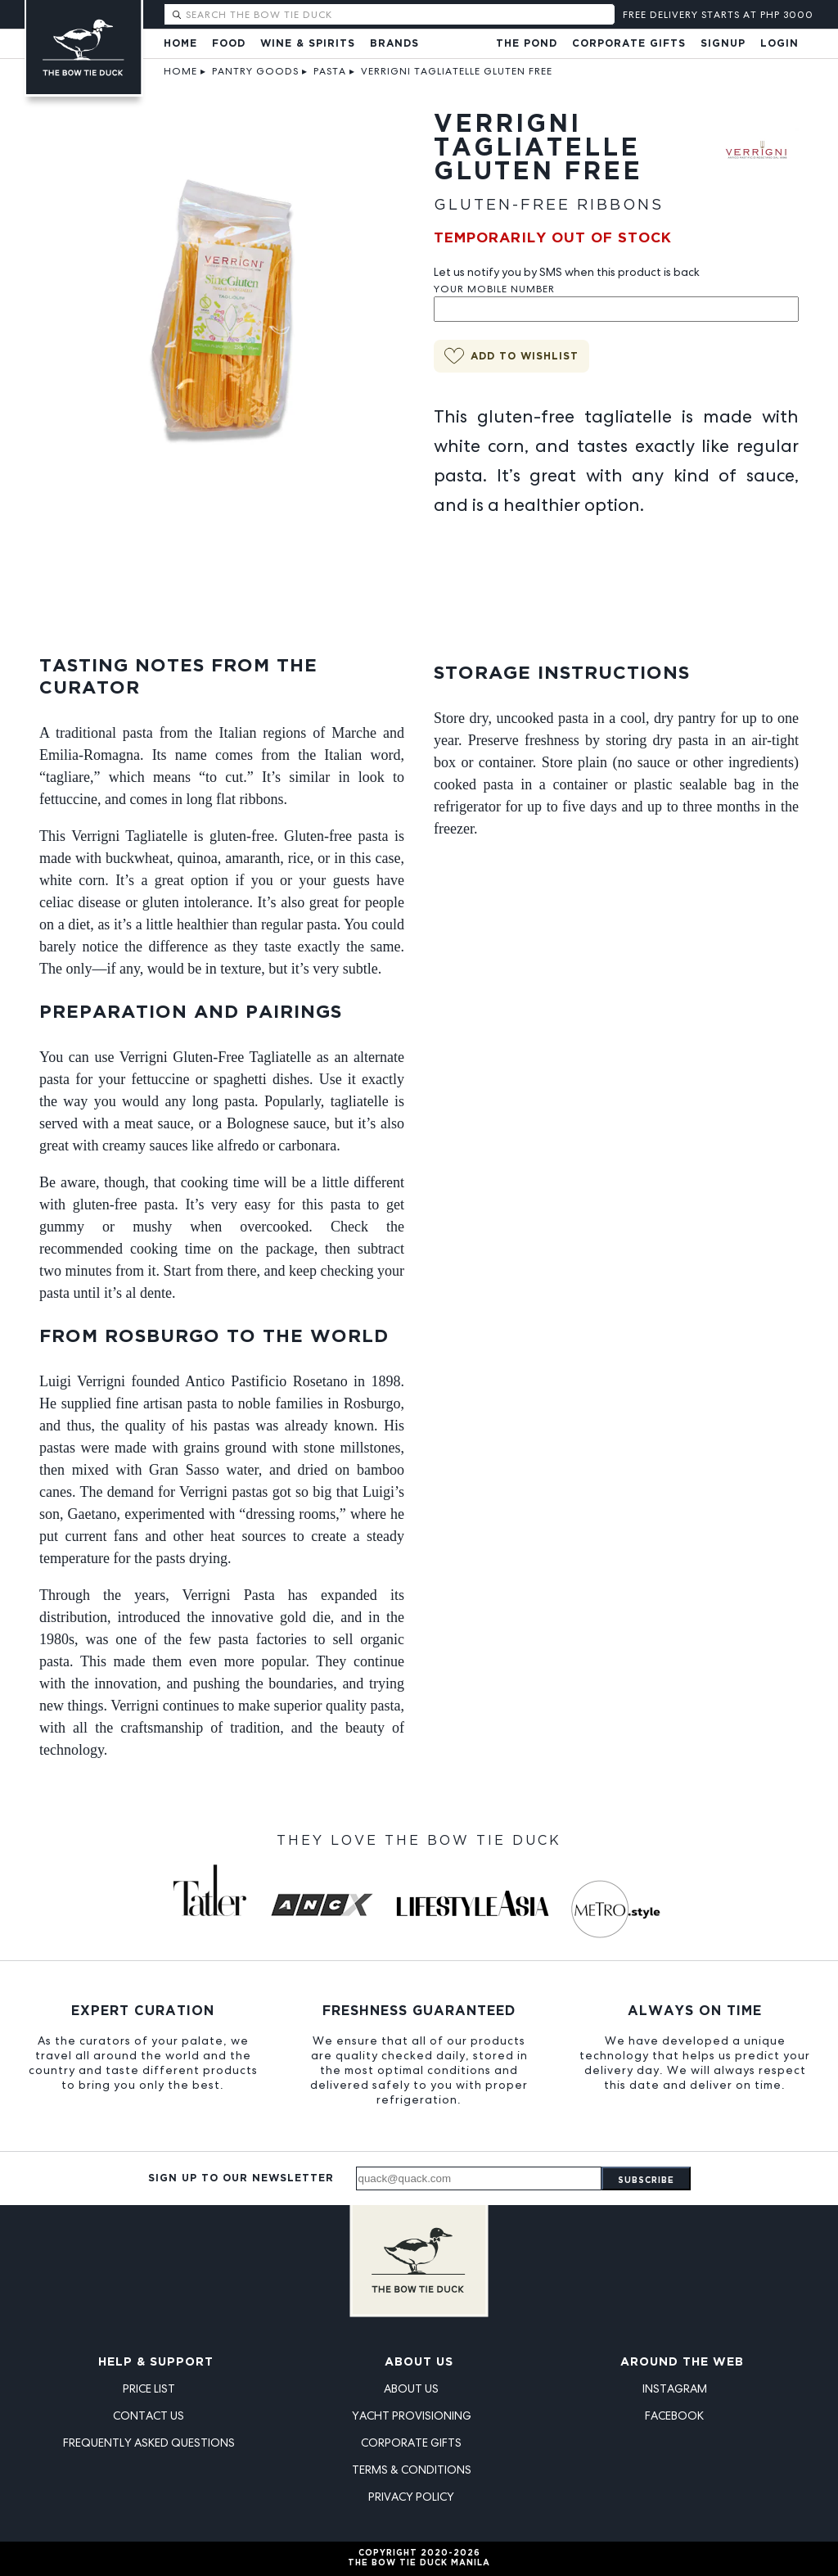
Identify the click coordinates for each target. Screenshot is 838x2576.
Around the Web (682, 2362)
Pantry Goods (255, 71)
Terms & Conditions (411, 2469)
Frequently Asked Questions (149, 2442)
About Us (419, 2362)
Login (779, 43)
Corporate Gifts (629, 43)
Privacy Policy (411, 2496)
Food (229, 43)
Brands (394, 43)
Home (180, 43)
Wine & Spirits (307, 43)
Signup (723, 43)
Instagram (674, 2388)
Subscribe (646, 2181)
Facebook (674, 2415)
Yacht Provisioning (411, 2415)
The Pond (526, 43)
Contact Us (148, 2415)
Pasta (329, 71)
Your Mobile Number (494, 289)
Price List (149, 2388)
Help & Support (156, 2362)
